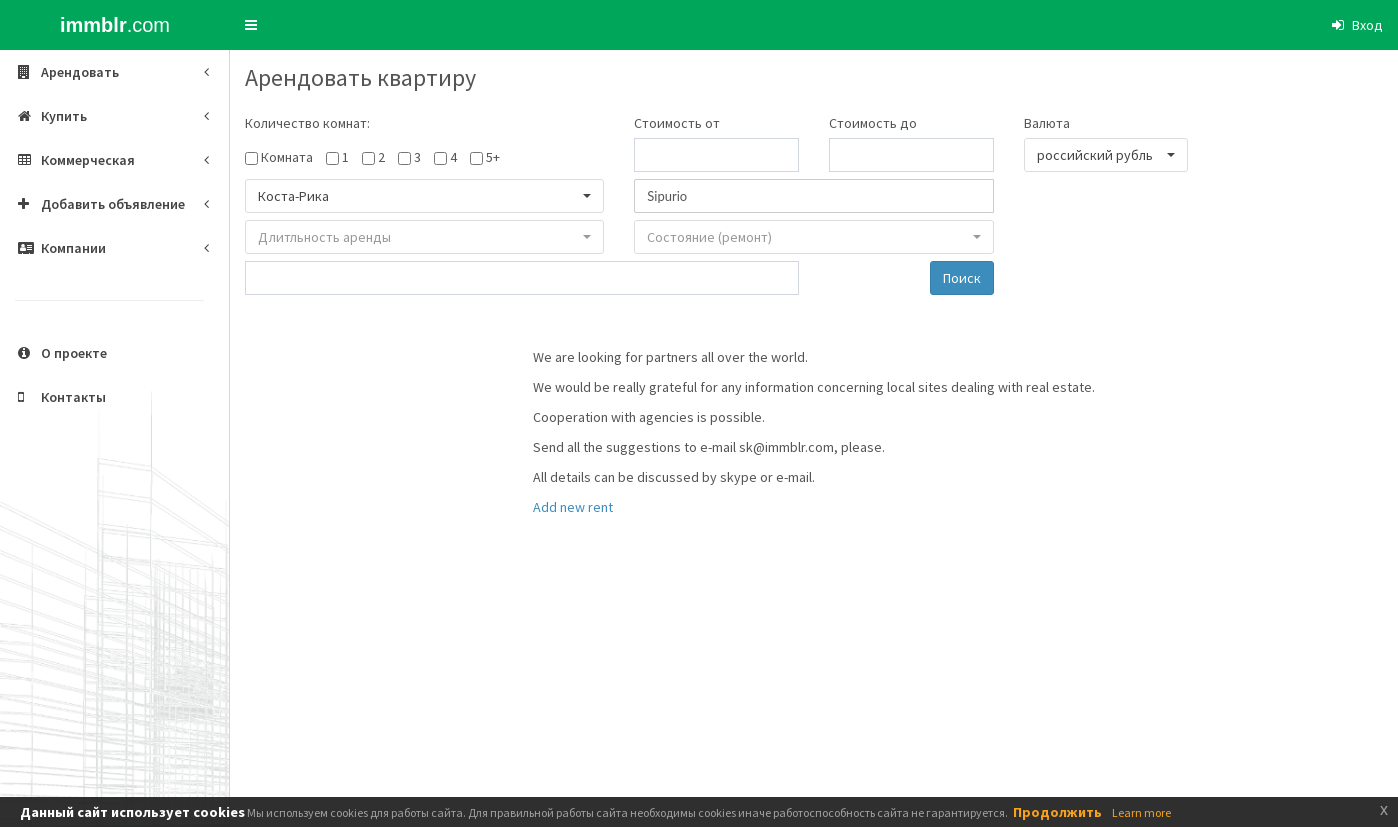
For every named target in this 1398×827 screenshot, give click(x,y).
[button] (251, 25)
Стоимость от (677, 123)
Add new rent (573, 507)
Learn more (1141, 812)
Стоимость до (873, 123)
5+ (493, 157)
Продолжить (1057, 812)
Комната (287, 157)
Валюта (1047, 123)
